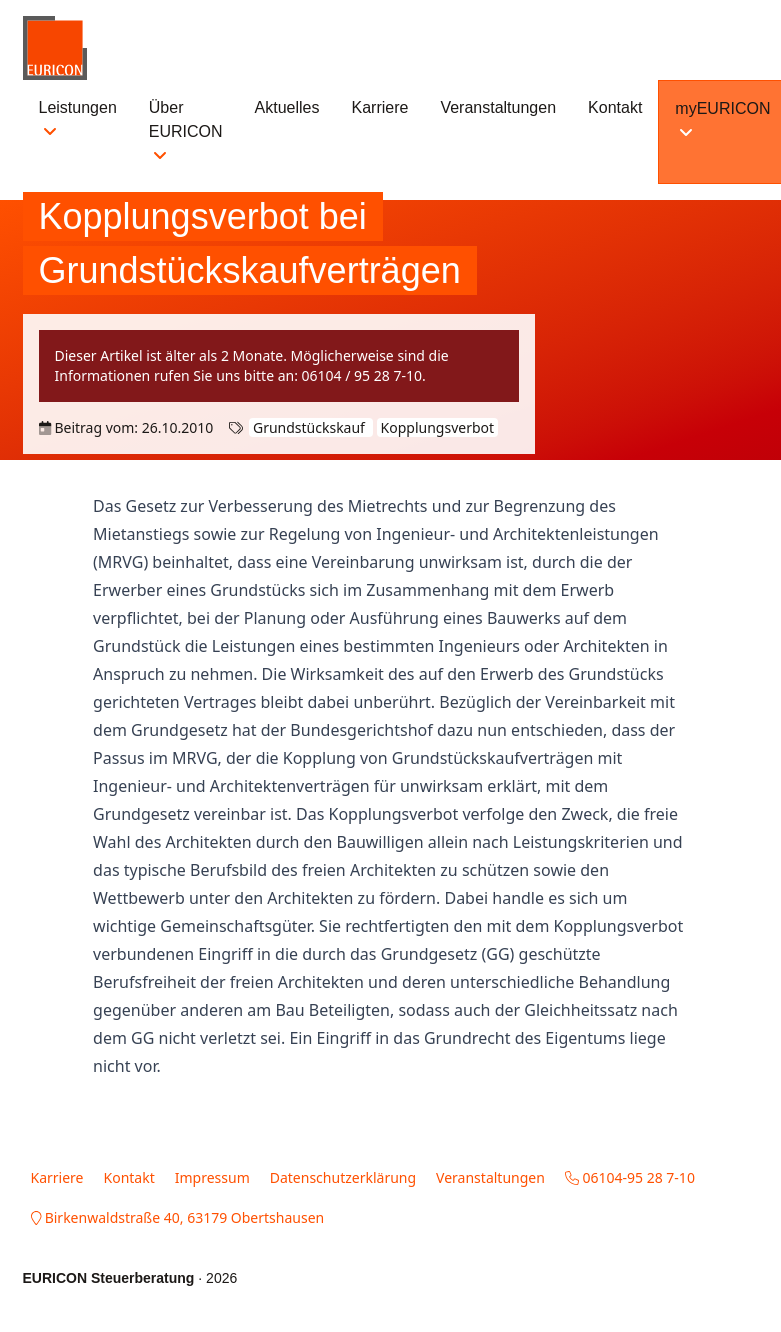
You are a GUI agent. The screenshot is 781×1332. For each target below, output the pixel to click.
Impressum (212, 1177)
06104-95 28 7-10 (630, 1177)
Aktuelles (287, 107)
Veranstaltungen (498, 107)
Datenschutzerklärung (343, 1177)
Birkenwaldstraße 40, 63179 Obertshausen (178, 1217)
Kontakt (615, 107)
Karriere (380, 107)
